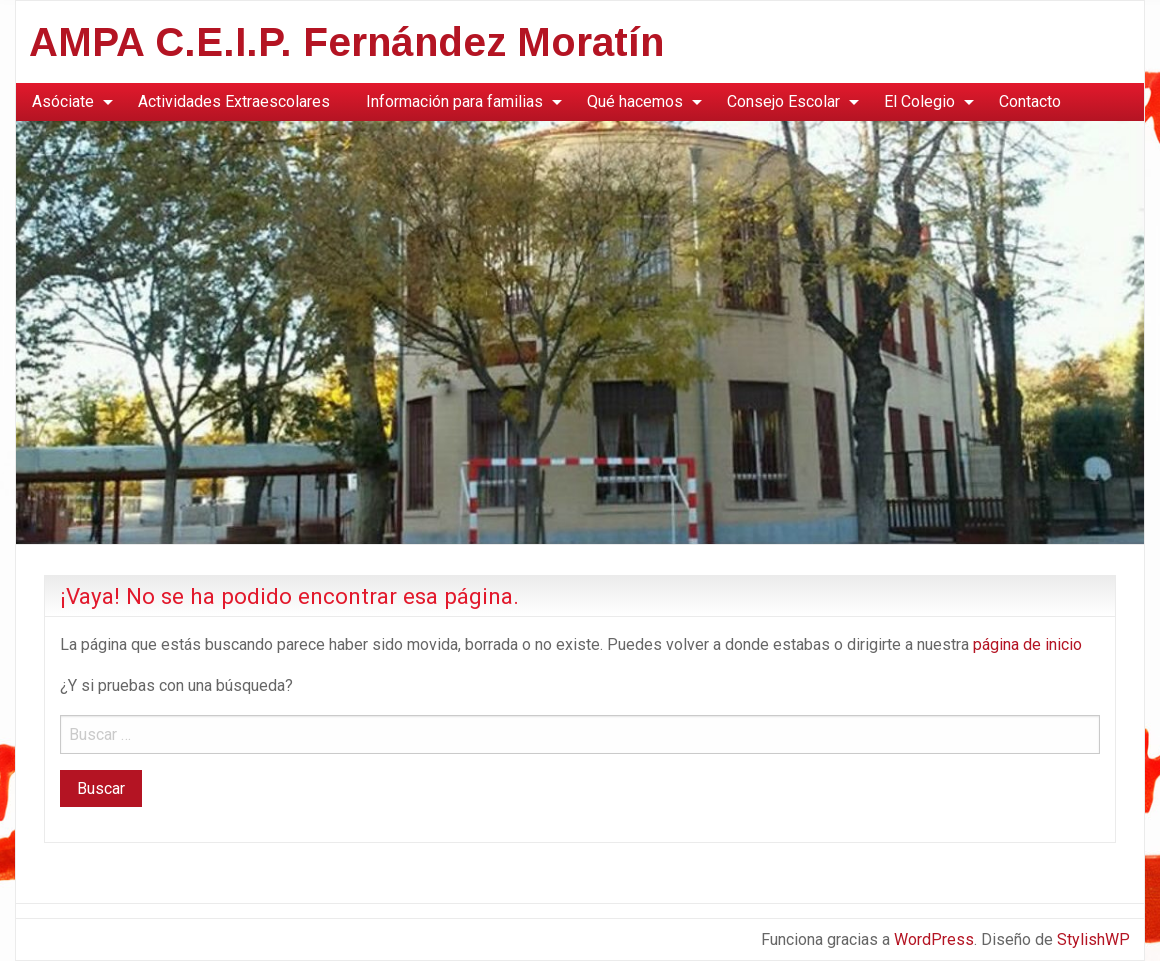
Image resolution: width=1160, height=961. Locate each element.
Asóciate (63, 101)
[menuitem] (67, 102)
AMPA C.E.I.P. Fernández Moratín (346, 42)
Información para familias (454, 101)
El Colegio (919, 101)
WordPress (934, 939)
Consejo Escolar (783, 101)
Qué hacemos (635, 101)
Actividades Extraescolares (234, 101)
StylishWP (1093, 939)
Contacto (1030, 101)
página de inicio (1027, 644)
